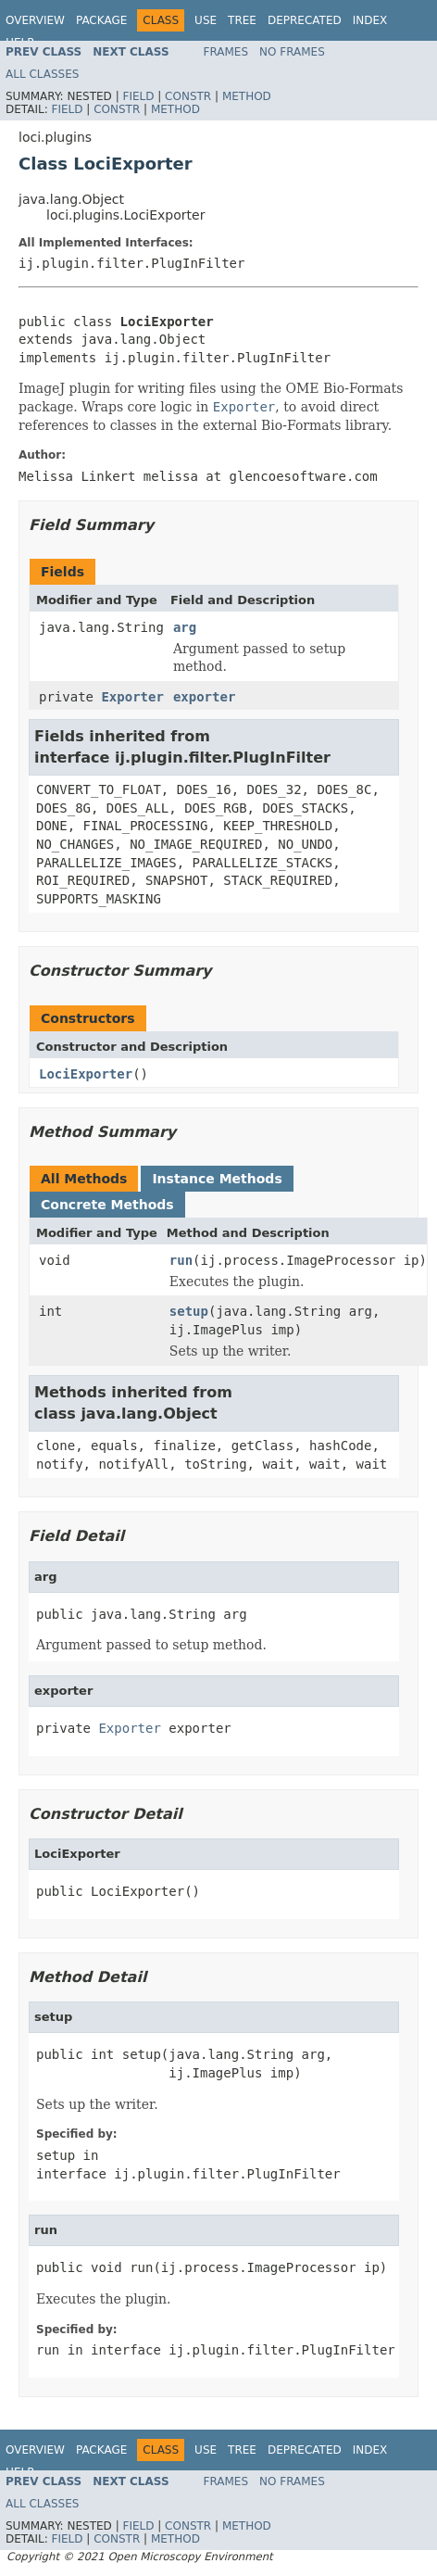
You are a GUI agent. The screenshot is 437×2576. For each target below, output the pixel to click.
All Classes (42, 74)
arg (184, 627)
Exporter (132, 696)
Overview (35, 20)
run (181, 1260)
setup (188, 1311)
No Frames (292, 51)
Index (370, 20)
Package (101, 20)
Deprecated (305, 20)
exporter (204, 696)
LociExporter (85, 1074)
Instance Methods (216, 1178)
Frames (226, 51)
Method (246, 96)
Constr (188, 96)
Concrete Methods (107, 1204)
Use (205, 20)
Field (138, 96)
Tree (242, 20)
